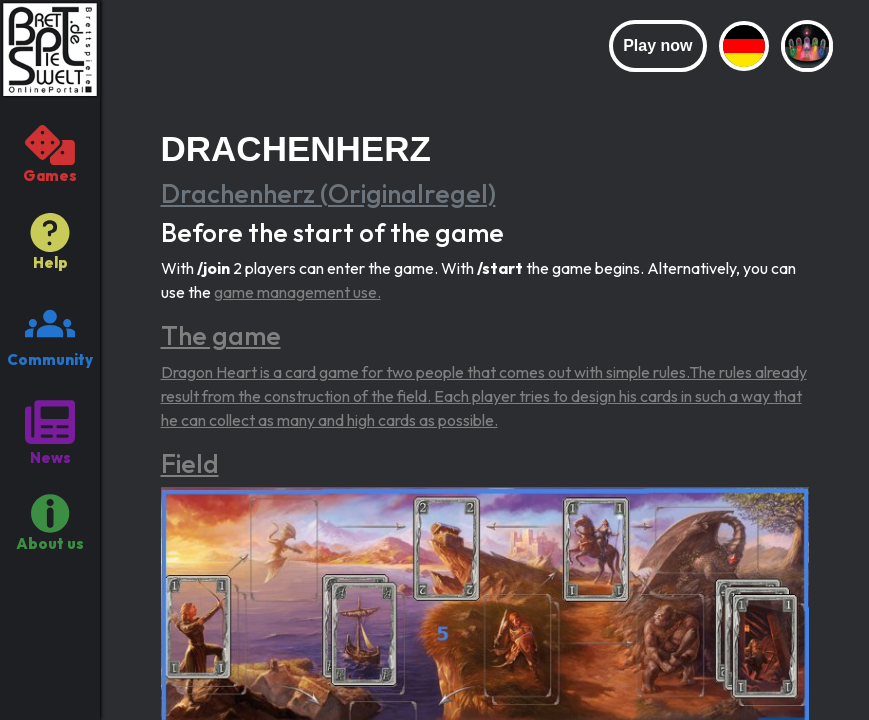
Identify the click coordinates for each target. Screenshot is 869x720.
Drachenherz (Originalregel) (328, 193)
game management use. (297, 292)
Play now (657, 45)
